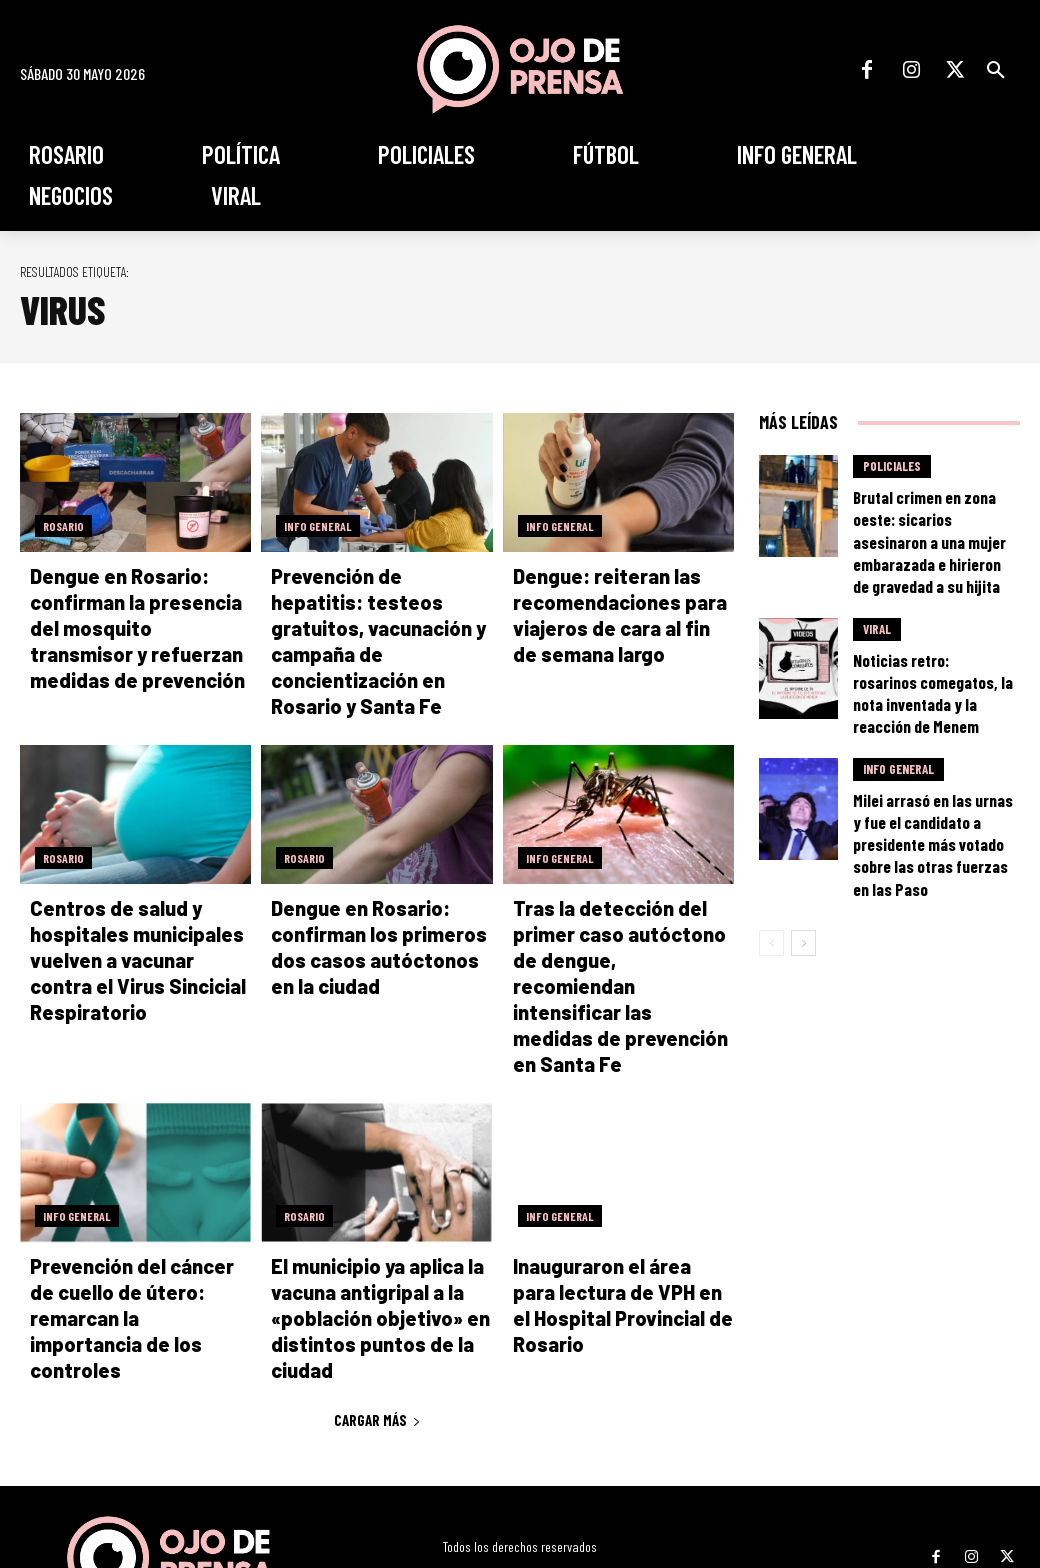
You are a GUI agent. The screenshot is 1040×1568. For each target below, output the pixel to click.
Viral (877, 592)
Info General (318, 526)
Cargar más (377, 1327)
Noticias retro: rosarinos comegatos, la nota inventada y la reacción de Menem (933, 634)
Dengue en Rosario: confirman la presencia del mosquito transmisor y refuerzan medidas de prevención (137, 626)
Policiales (892, 467)
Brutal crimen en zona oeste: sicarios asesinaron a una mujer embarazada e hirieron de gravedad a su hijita (930, 517)
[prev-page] (771, 827)
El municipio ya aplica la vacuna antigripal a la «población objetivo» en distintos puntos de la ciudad (365, 1228)
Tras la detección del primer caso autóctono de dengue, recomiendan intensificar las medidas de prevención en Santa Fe (623, 927)
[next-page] (803, 827)
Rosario (63, 526)
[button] (996, 70)
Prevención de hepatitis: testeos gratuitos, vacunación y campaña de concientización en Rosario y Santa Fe (381, 626)
